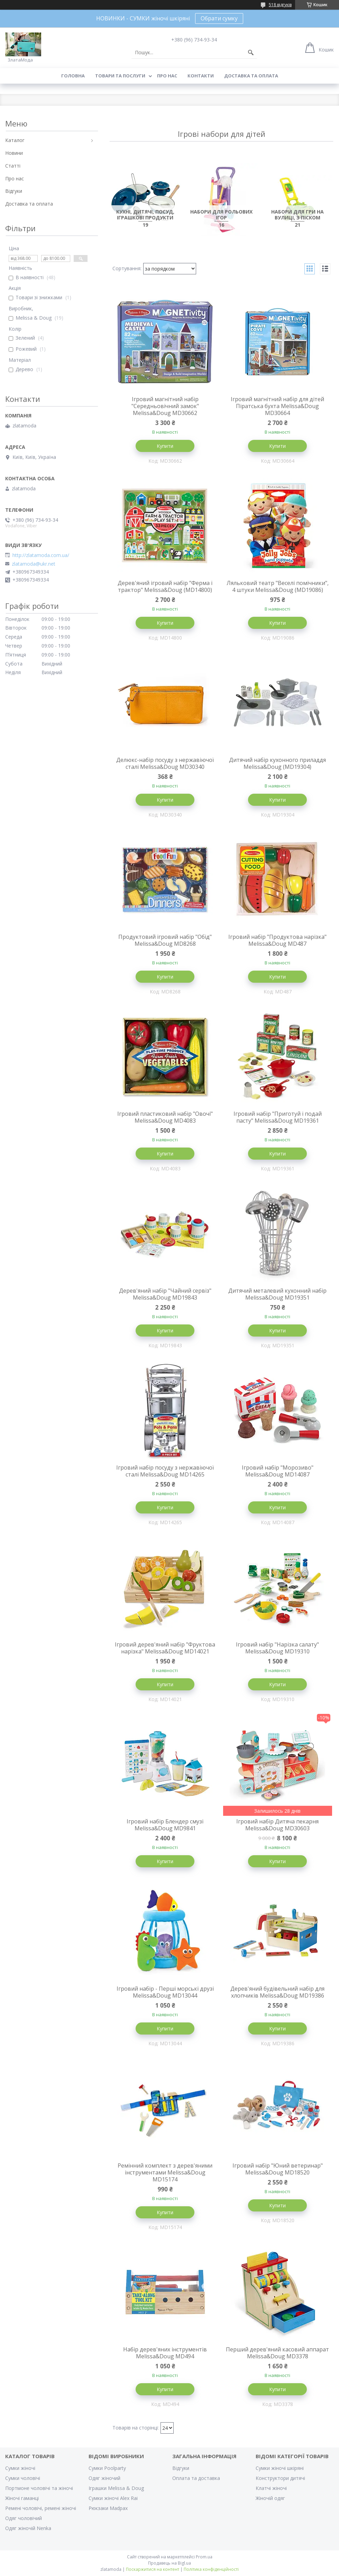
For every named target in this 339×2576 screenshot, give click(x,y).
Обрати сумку (219, 18)
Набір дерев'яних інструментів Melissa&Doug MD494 (165, 2353)
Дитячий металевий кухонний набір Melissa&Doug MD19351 (277, 1294)
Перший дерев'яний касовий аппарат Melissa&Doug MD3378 (277, 2353)
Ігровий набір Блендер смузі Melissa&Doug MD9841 (165, 1825)
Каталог (15, 140)
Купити (165, 446)
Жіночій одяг (270, 2498)
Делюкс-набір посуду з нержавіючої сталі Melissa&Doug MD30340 (165, 763)
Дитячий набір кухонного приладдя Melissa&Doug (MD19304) (277, 763)
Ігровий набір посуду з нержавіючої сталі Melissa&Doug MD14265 (165, 1471)
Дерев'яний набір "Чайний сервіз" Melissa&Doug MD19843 (165, 1294)
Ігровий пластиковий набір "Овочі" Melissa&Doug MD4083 (165, 1117)
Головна (73, 76)
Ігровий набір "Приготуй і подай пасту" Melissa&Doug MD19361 (277, 1117)
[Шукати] (251, 52)
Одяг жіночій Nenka (28, 2528)
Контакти (200, 76)
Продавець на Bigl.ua (169, 2563)
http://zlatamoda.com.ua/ (40, 555)
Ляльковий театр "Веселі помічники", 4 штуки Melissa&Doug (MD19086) (278, 586)
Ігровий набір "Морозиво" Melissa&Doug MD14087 (277, 1471)
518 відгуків (280, 5)
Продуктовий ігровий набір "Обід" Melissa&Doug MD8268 (165, 940)
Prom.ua (204, 2557)
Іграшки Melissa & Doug (116, 2488)
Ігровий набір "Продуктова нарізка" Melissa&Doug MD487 (277, 940)
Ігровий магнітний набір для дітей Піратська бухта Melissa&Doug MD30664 (277, 406)
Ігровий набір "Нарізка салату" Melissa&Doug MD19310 (277, 1648)
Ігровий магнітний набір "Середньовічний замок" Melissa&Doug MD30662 (165, 406)
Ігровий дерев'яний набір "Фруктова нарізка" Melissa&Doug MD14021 (165, 1648)
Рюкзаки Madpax (108, 2508)
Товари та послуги (120, 76)
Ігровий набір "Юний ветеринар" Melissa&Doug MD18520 (277, 2169)
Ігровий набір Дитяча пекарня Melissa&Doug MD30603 (277, 1825)
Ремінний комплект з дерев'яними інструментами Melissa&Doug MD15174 (165, 2172)
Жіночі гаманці (22, 2498)
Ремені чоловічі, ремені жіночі (40, 2508)
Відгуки (13, 191)
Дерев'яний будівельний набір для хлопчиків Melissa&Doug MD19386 (277, 1992)
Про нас (167, 76)
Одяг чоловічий (23, 2518)
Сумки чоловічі (22, 2478)
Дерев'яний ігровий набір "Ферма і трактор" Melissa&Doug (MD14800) (165, 586)
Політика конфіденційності (211, 2569)
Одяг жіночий (104, 2478)
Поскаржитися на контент (152, 2569)
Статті (12, 165)
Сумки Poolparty (107, 2468)
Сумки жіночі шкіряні (280, 2468)
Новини (14, 153)
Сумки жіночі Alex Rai (113, 2498)
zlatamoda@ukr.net (33, 564)
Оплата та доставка (196, 2478)
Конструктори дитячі (280, 2478)
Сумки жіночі (20, 2468)
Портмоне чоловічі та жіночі (39, 2488)
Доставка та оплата (251, 76)
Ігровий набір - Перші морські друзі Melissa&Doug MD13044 (165, 1992)
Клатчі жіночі (271, 2488)
